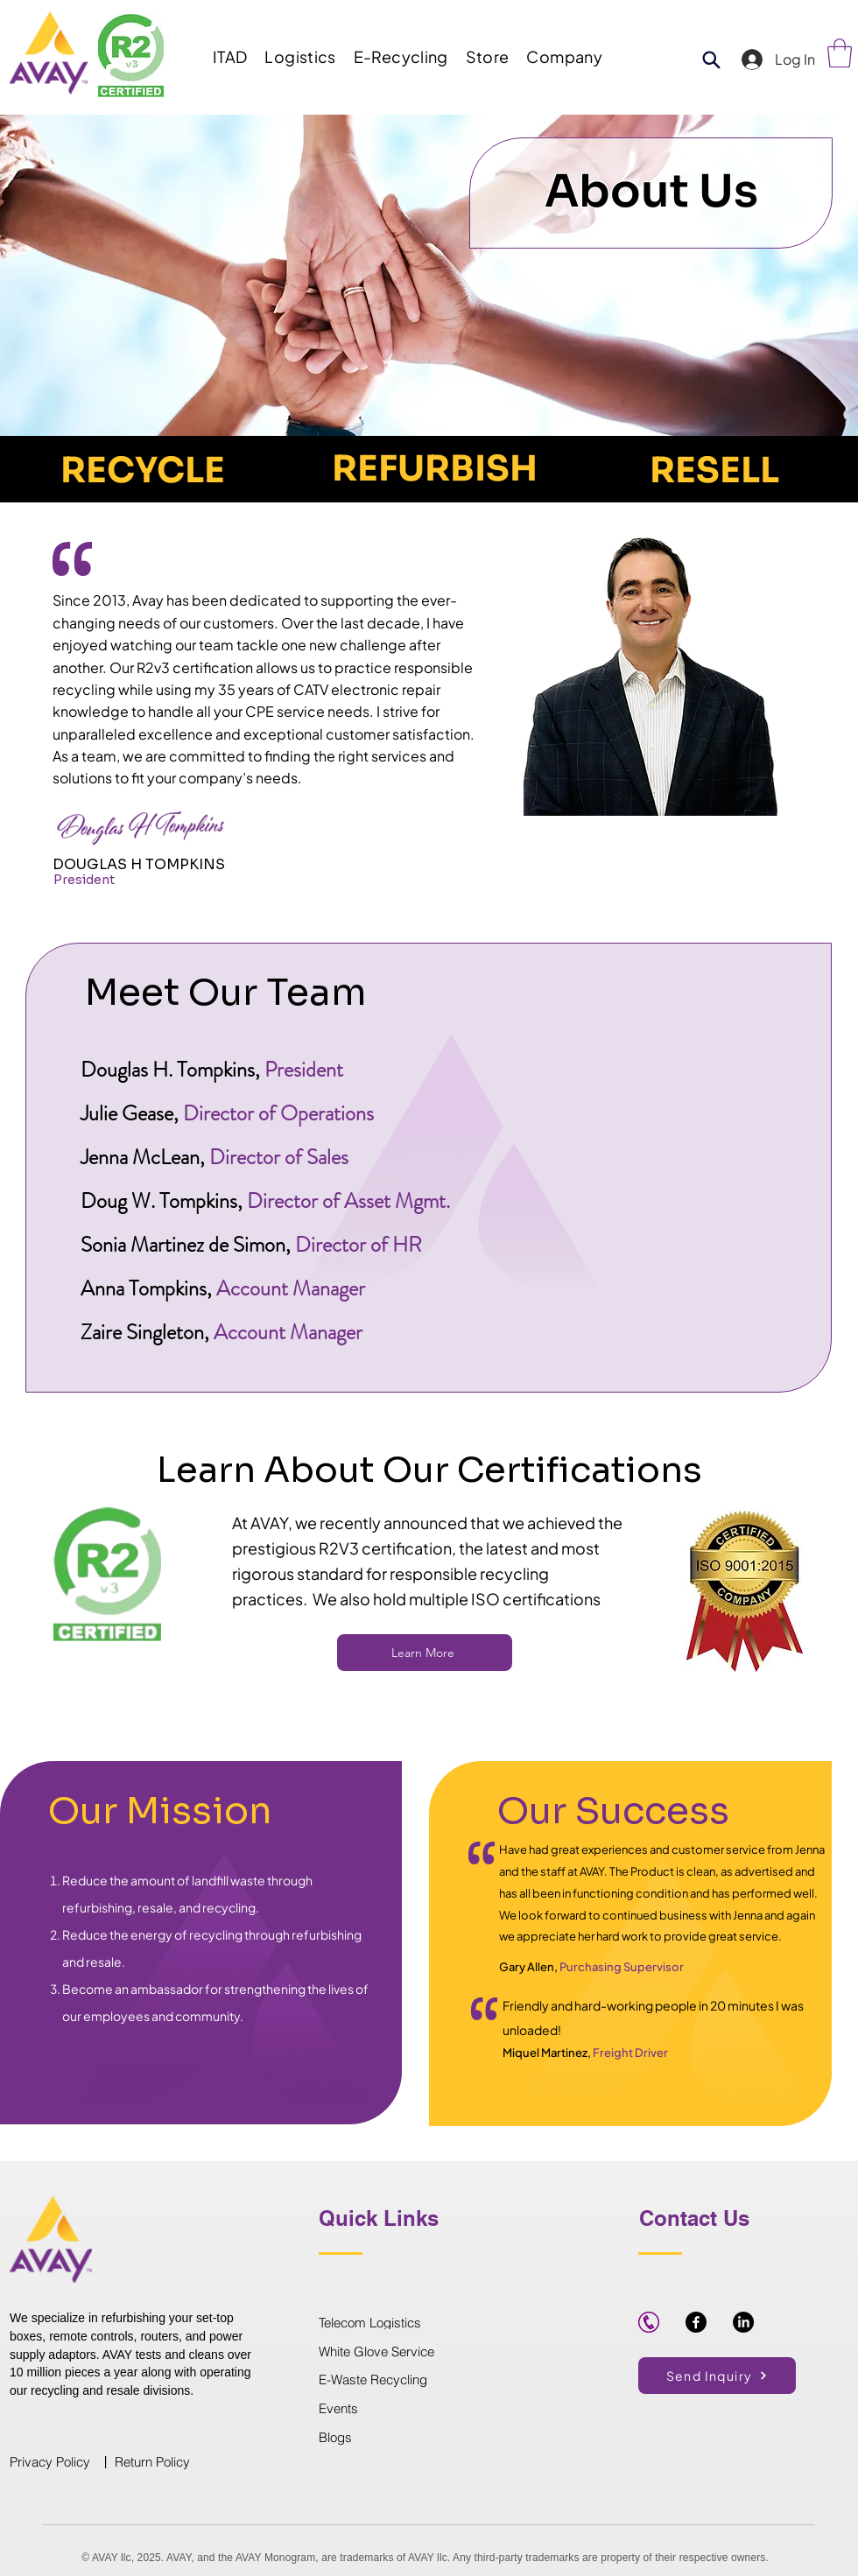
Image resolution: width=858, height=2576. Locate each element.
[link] (839, 53)
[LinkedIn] (743, 2322)
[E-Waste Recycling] (381, 2380)
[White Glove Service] (428, 2351)
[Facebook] (696, 2322)
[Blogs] (381, 2438)
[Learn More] (424, 1652)
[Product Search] (711, 59)
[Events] (381, 2409)
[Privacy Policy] (55, 2462)
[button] (230, 56)
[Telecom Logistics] (428, 2322)
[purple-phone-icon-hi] (648, 2322)
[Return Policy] (160, 2462)
